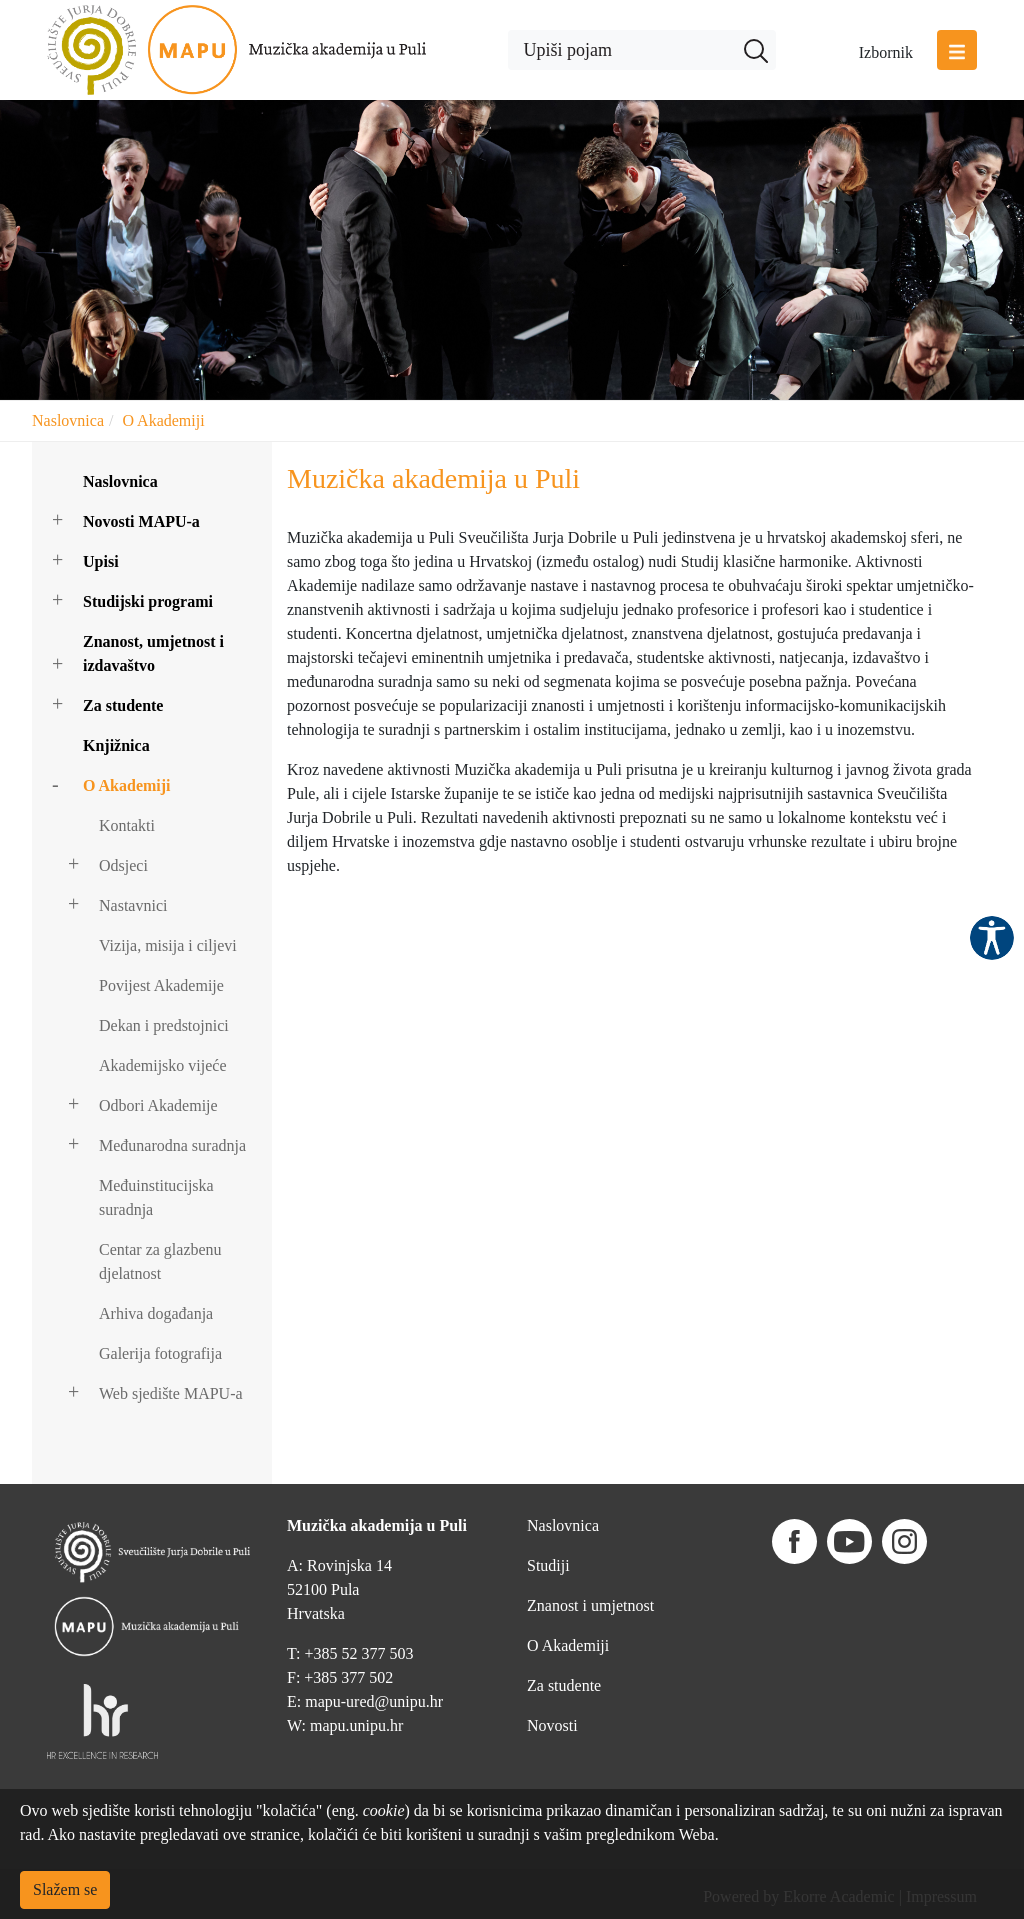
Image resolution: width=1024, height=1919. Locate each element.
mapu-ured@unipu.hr (374, 1701)
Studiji (548, 1565)
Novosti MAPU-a (141, 521)
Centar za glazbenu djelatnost (160, 1261)
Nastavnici (133, 905)
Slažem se (65, 1889)
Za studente (123, 705)
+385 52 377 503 (358, 1653)
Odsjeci (123, 865)
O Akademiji (163, 420)
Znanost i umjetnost (590, 1605)
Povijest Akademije (161, 985)
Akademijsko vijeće (163, 1065)
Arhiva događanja (156, 1313)
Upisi (101, 561)
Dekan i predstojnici (164, 1025)
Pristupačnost (992, 938)
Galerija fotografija (160, 1353)
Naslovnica (68, 420)
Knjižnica (116, 745)
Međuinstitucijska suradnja (156, 1197)
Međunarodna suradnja (172, 1145)
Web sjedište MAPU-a (171, 1393)
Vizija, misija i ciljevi (168, 945)
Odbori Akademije (158, 1105)
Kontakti (127, 825)
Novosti (552, 1725)
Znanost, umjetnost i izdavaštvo (153, 653)
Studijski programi (148, 601)
